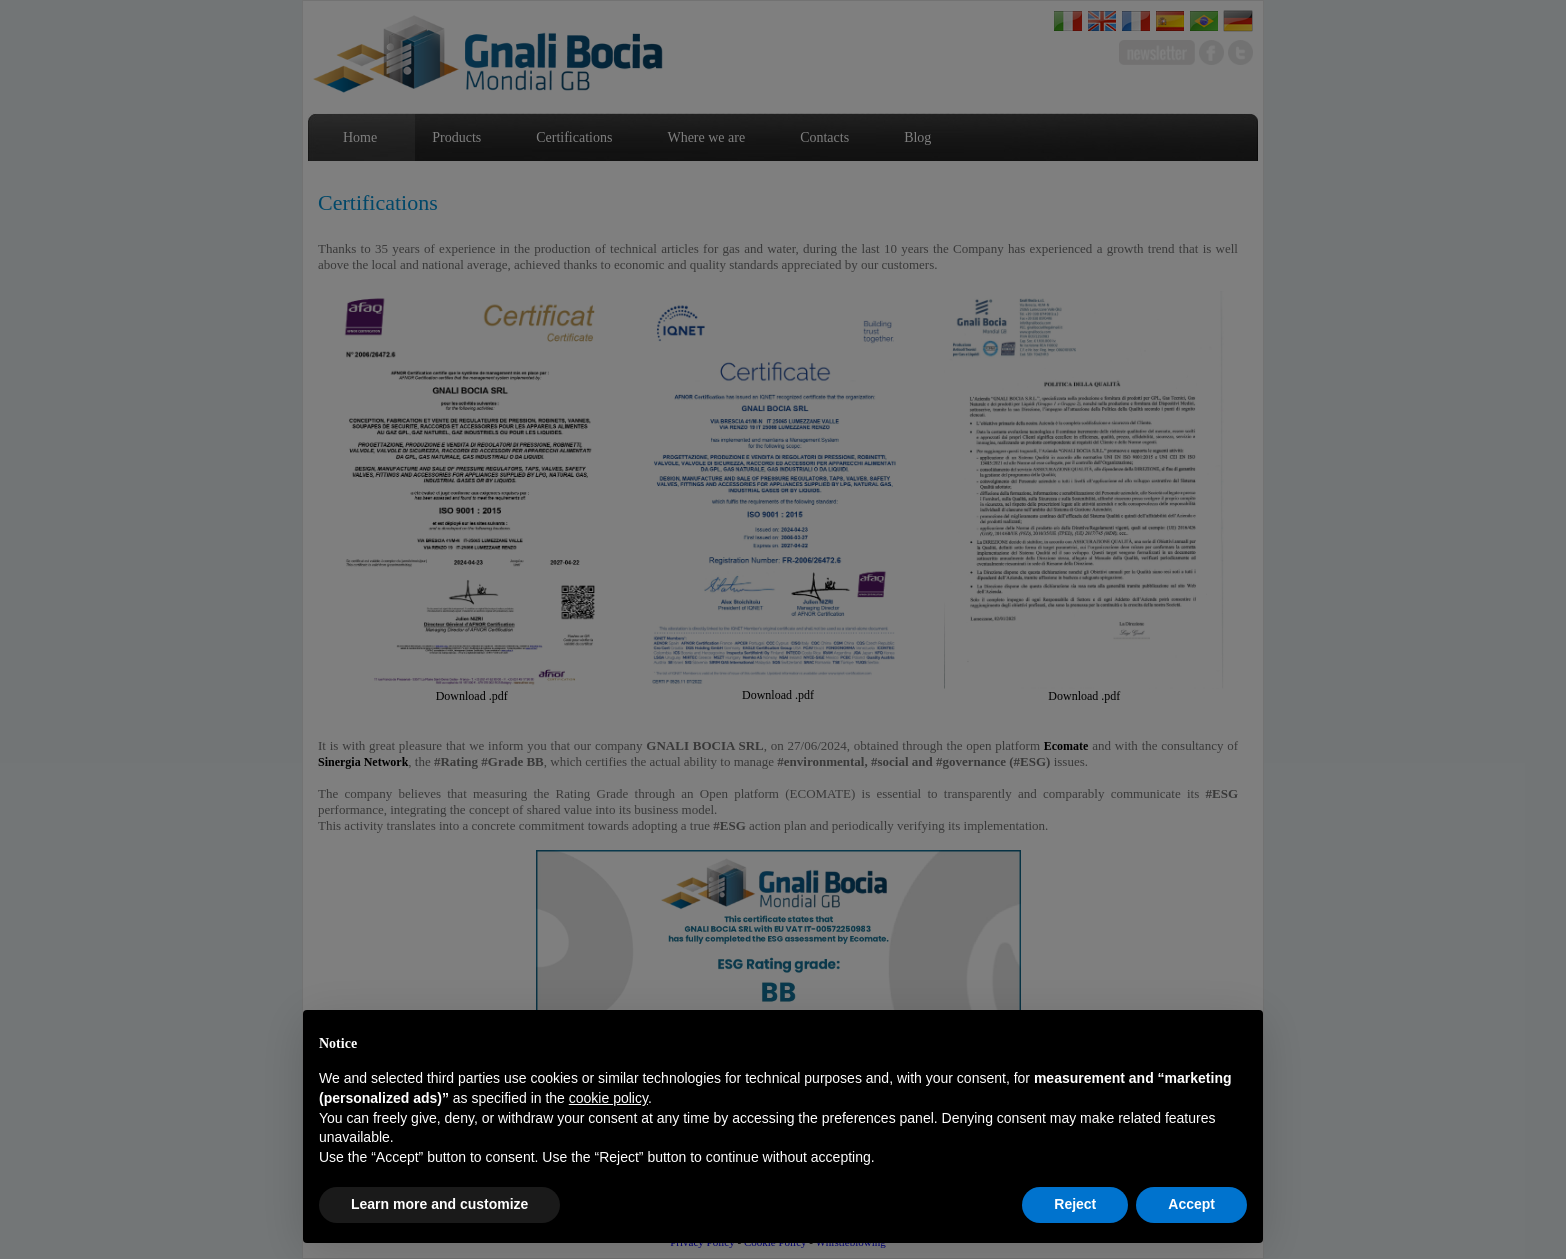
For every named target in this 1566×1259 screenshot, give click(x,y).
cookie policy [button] (608, 1098)
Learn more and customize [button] (439, 1204)
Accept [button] (1191, 1204)
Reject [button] (1075, 1204)
